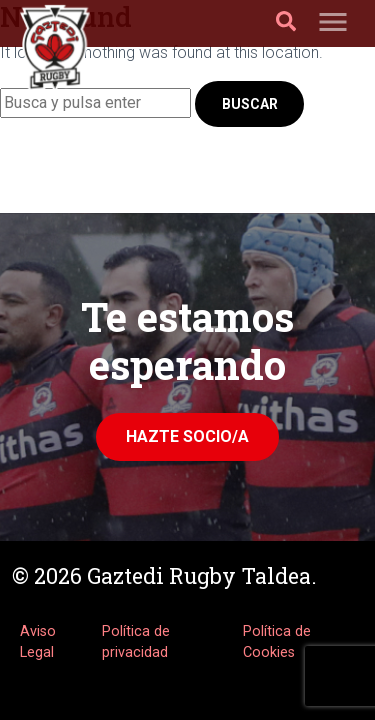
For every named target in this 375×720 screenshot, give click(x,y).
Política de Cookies (277, 642)
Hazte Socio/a (187, 436)
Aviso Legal (38, 642)
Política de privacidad (136, 642)
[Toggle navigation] (333, 23)
